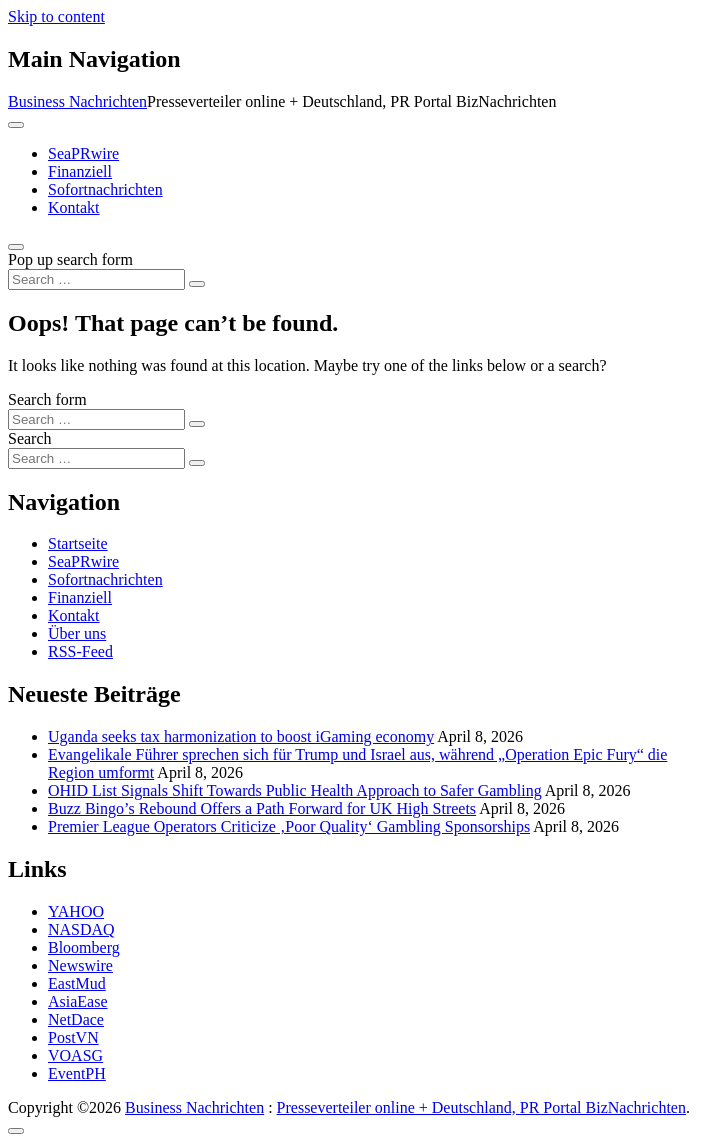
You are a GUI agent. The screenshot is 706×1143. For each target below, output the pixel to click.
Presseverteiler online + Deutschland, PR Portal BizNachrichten (481, 1107)
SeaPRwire (83, 153)
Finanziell (80, 171)
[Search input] (96, 279)
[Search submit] (197, 284)
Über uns (77, 633)
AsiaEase (78, 1001)
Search (30, 438)
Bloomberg (84, 947)
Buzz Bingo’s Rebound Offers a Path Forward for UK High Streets (262, 808)
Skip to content (56, 16)
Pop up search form (70, 259)
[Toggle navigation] (16, 125)
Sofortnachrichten (105, 189)
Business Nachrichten (77, 101)
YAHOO (76, 911)
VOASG (75, 1055)
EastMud (77, 983)
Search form (47, 399)
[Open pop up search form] (16, 247)
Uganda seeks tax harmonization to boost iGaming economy (241, 736)
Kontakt (74, 207)
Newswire (80, 965)
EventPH (77, 1073)
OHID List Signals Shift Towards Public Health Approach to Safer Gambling (295, 790)
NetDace (76, 1019)
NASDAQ (81, 929)
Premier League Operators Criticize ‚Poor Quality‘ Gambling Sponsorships (289, 826)
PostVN (73, 1037)
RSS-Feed (80, 651)
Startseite (78, 543)
